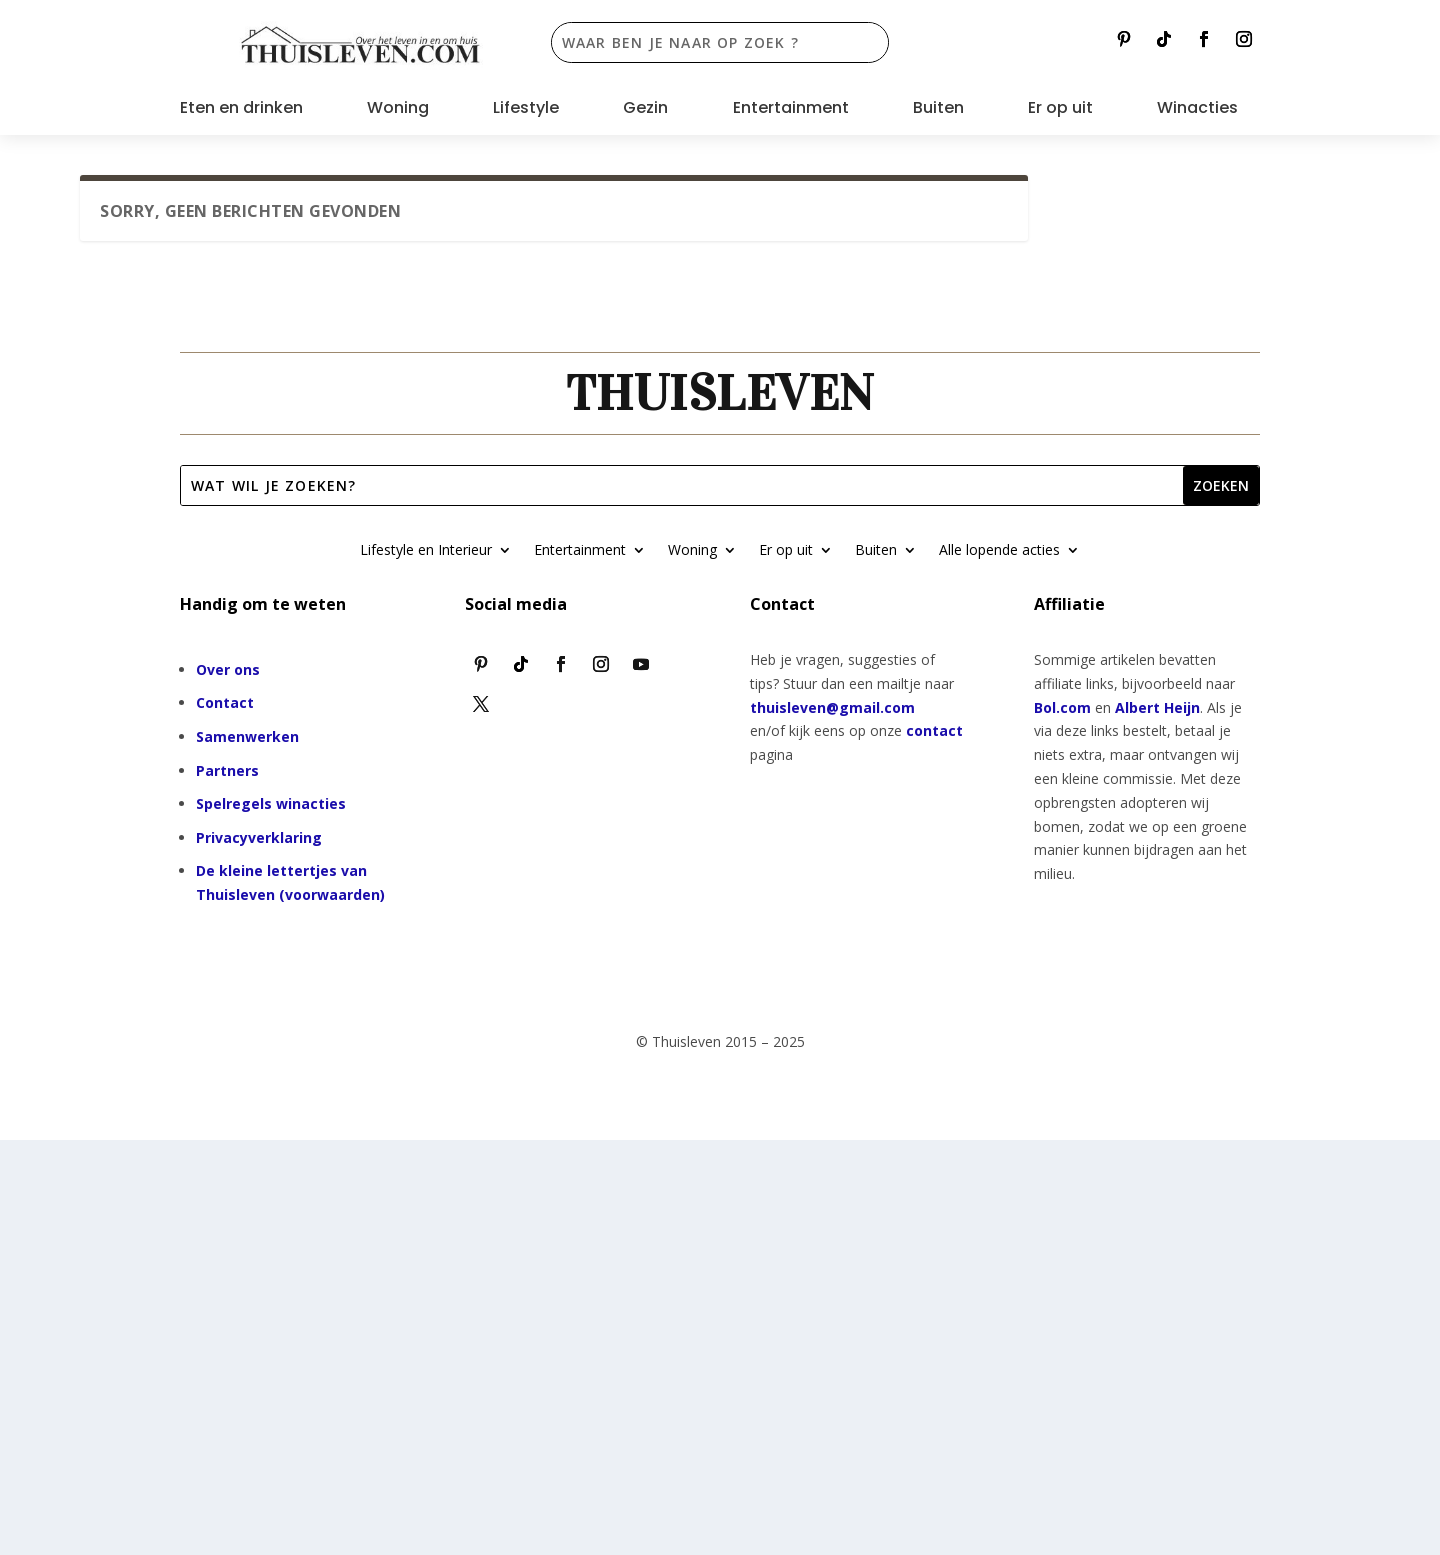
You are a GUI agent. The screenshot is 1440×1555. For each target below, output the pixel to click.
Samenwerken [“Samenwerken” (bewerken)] (247, 736)
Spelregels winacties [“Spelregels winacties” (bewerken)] (271, 803)
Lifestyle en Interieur (426, 551)
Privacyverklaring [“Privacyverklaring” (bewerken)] (259, 837)
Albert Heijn (1157, 707)
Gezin (645, 110)
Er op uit (1060, 110)
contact (934, 730)
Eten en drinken (241, 110)
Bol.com (1062, 707)
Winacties (1197, 110)
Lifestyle (526, 110)
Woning (398, 110)
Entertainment (791, 110)
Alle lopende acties (999, 551)
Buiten (938, 110)
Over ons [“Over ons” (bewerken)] (228, 669)
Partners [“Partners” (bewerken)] (227, 770)
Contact (225, 702)
